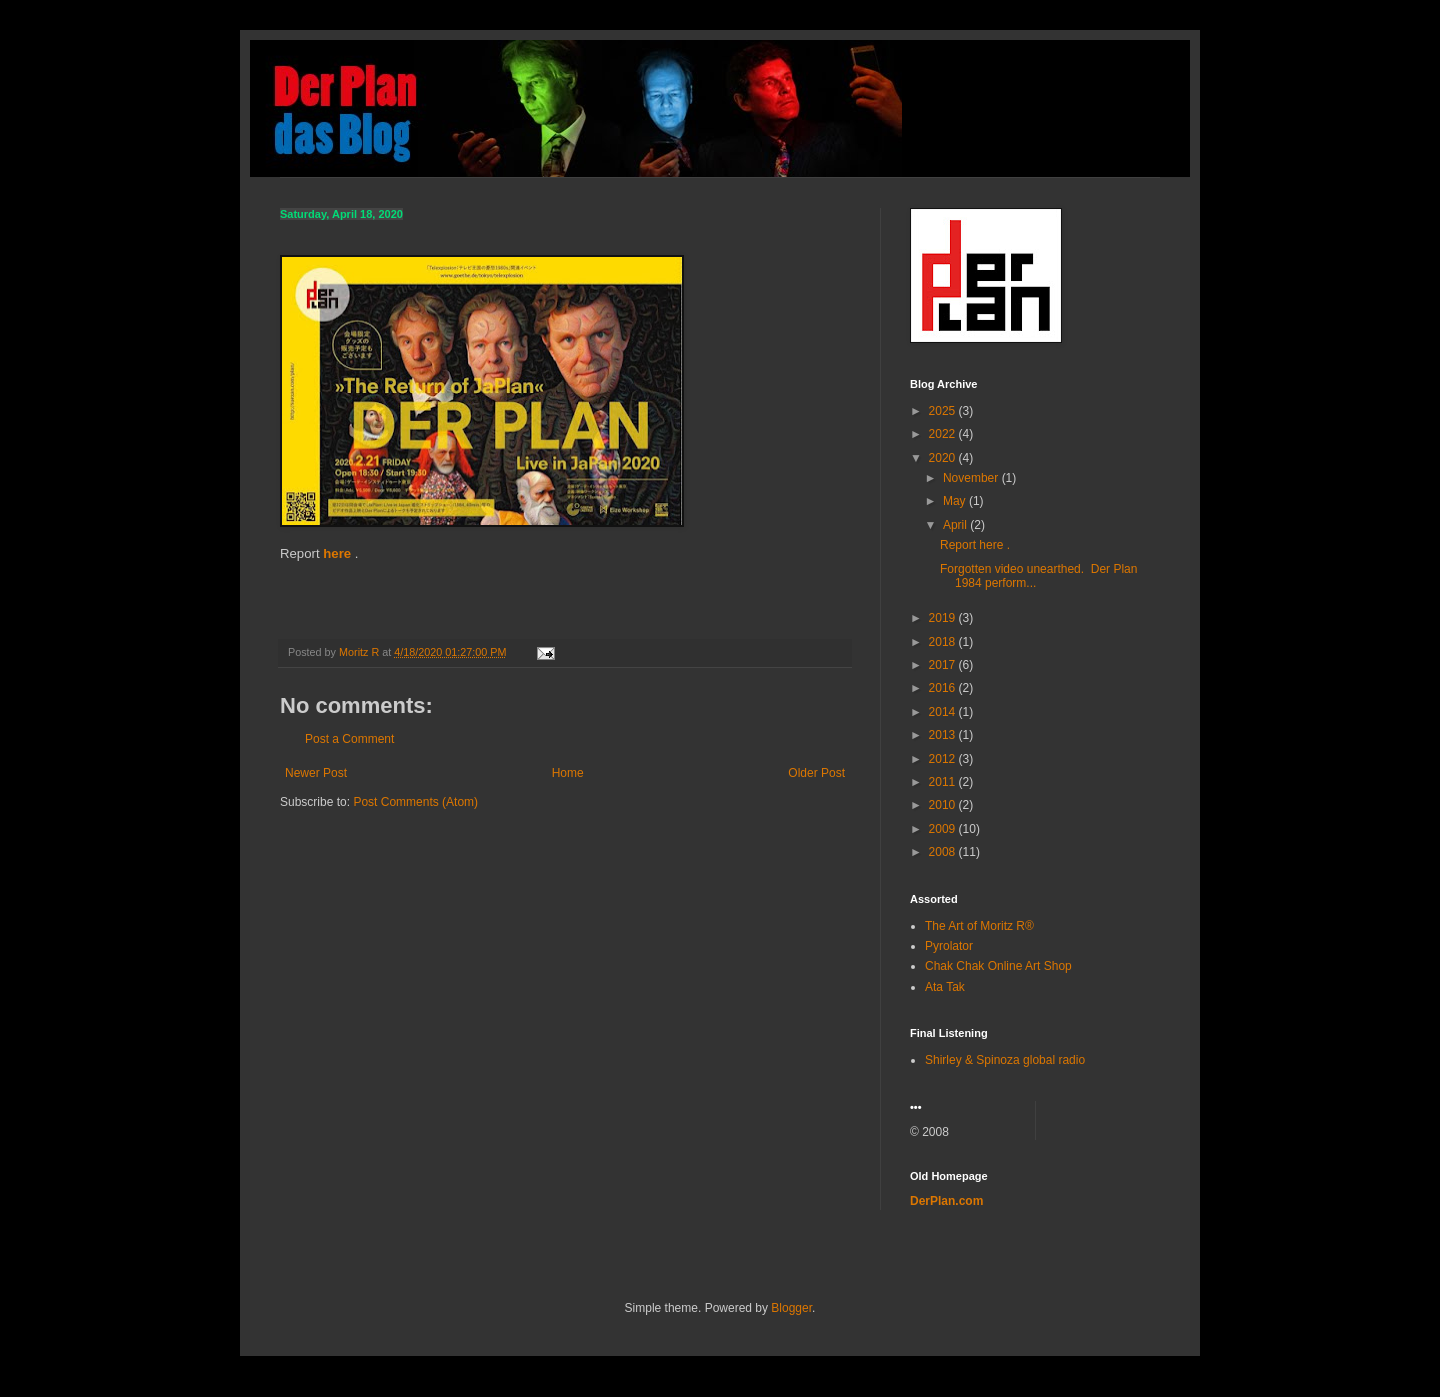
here (337, 553)
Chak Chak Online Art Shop (998, 966)
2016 (944, 688)
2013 (944, 735)
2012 (944, 759)
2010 (944, 805)
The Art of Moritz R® (979, 926)
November (972, 478)
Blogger (791, 1308)
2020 (944, 458)
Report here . (975, 545)
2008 (944, 852)
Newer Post (316, 773)
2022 (944, 434)
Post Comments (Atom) (415, 802)
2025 (944, 411)
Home (568, 773)
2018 (944, 642)
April (956, 525)
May (956, 501)
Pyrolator (949, 946)
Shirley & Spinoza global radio (1005, 1060)
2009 (944, 829)
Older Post (816, 773)
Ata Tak (945, 987)
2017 (944, 665)
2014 (944, 712)
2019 (944, 618)
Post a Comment (349, 739)
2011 (944, 782)
